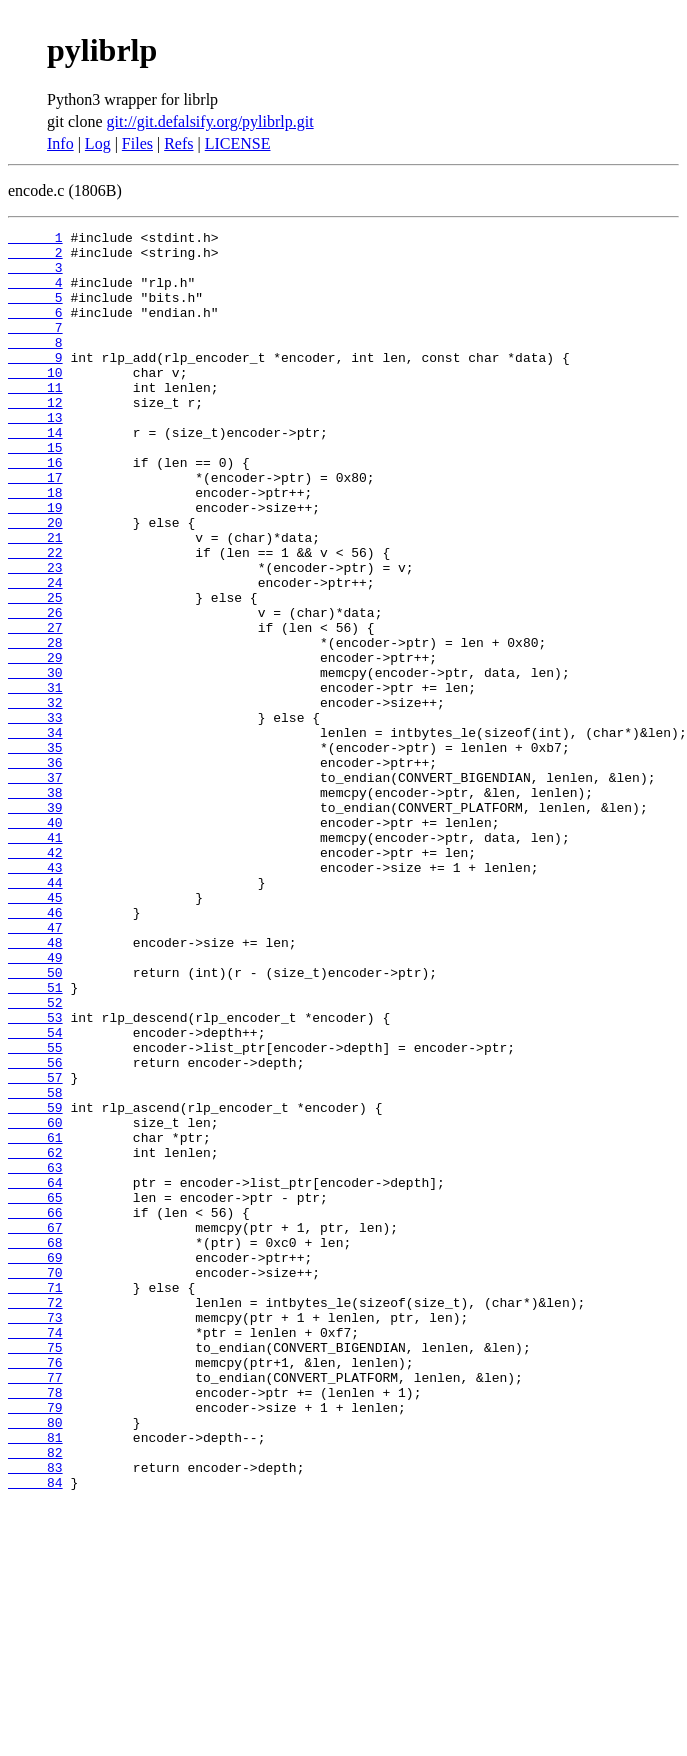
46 (35, 1050)
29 (35, 744)
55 (35, 1212)
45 (35, 1032)
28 (35, 726)
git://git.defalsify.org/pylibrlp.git (210, 121)
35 (35, 852)
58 (35, 1266)
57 (35, 1248)
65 (35, 1392)
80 (35, 1662)
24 (35, 654)
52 (35, 1158)
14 (35, 474)
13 (35, 456)
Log (98, 143)
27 (35, 708)
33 (35, 816)
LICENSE (238, 143)
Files (137, 143)
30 (35, 762)
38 (35, 906)
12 (35, 438)
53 (35, 1176)
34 (35, 834)
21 (35, 600)
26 (35, 690)
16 (35, 510)
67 (35, 1428)
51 (35, 1140)
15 (35, 492)
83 (35, 1716)
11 (35, 420)
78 (35, 1626)
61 (35, 1320)
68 (35, 1446)
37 (35, 888)
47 (35, 1068)
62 (35, 1338)
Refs (178, 143)
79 (35, 1644)
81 (35, 1680)
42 (35, 978)
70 (35, 1482)
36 (35, 870)
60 (35, 1302)
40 (35, 942)
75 (35, 1572)
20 (35, 582)
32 (35, 798)
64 (35, 1374)
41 (35, 960)
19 (35, 564)
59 (35, 1284)
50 (35, 1122)
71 (35, 1500)
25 (35, 672)
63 (35, 1356)
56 (35, 1230)
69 (35, 1464)
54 (35, 1194)
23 (35, 636)
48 (35, 1086)
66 (35, 1410)
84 (35, 1734)
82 (35, 1698)
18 (35, 546)
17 (35, 528)
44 (35, 1014)
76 (35, 1590)
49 (35, 1104)
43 (35, 996)
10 (35, 402)
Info (60, 143)
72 (35, 1518)
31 (35, 780)
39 (35, 924)
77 (35, 1608)
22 (35, 618)
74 (35, 1554)
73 (35, 1536)
